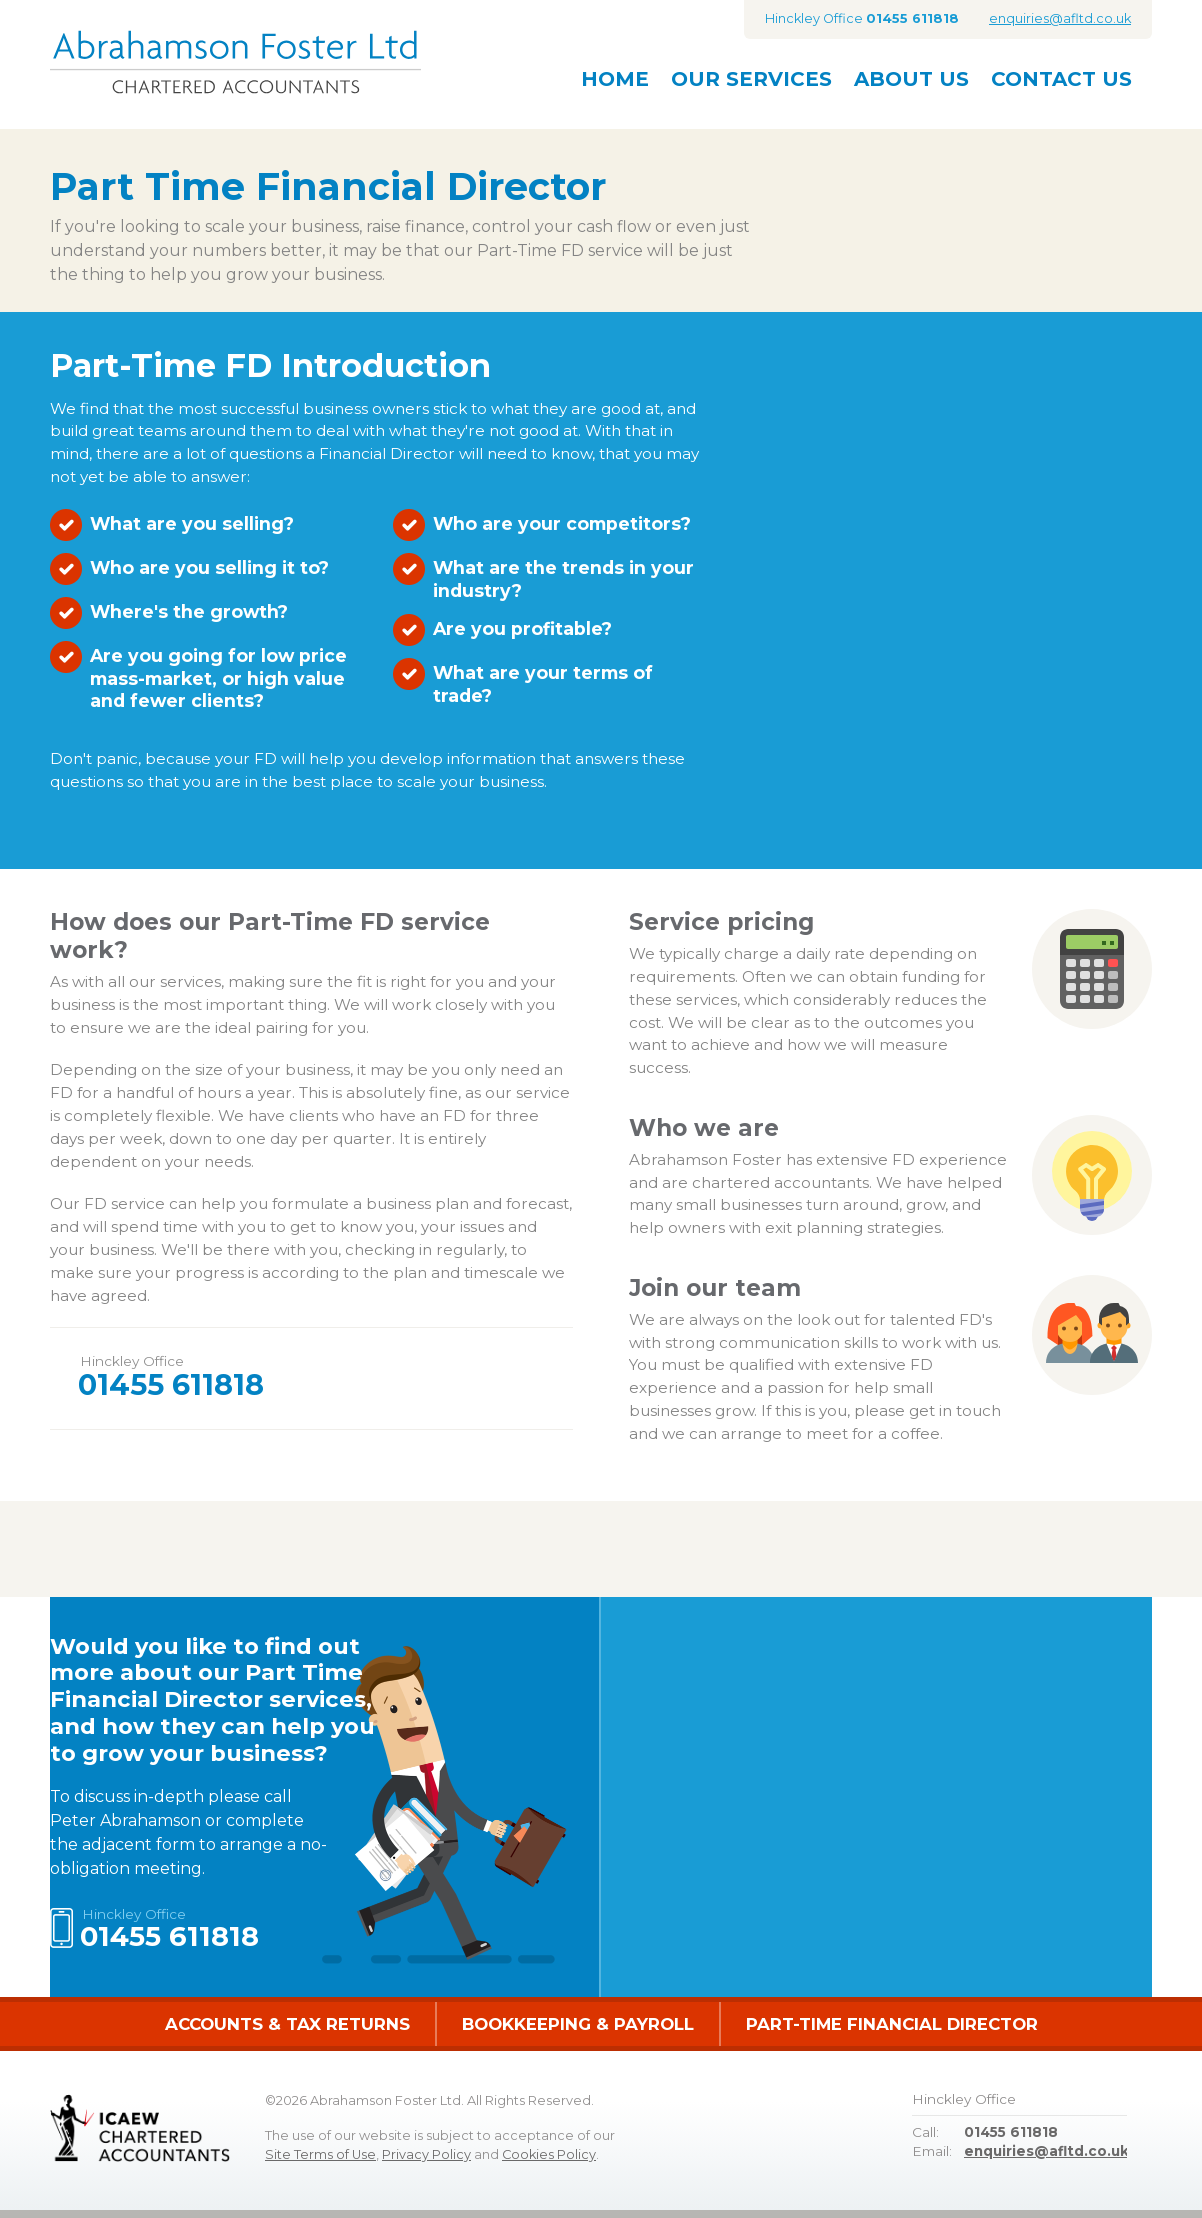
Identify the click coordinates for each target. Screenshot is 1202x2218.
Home (615, 79)
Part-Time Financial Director (892, 2024)
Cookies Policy (549, 2154)
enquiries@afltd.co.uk (1060, 18)
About (911, 79)
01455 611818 (171, 1384)
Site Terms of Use (320, 2154)
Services (751, 79)
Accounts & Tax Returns (287, 2024)
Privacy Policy (426, 2154)
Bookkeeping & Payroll (578, 2024)
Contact (1061, 79)
